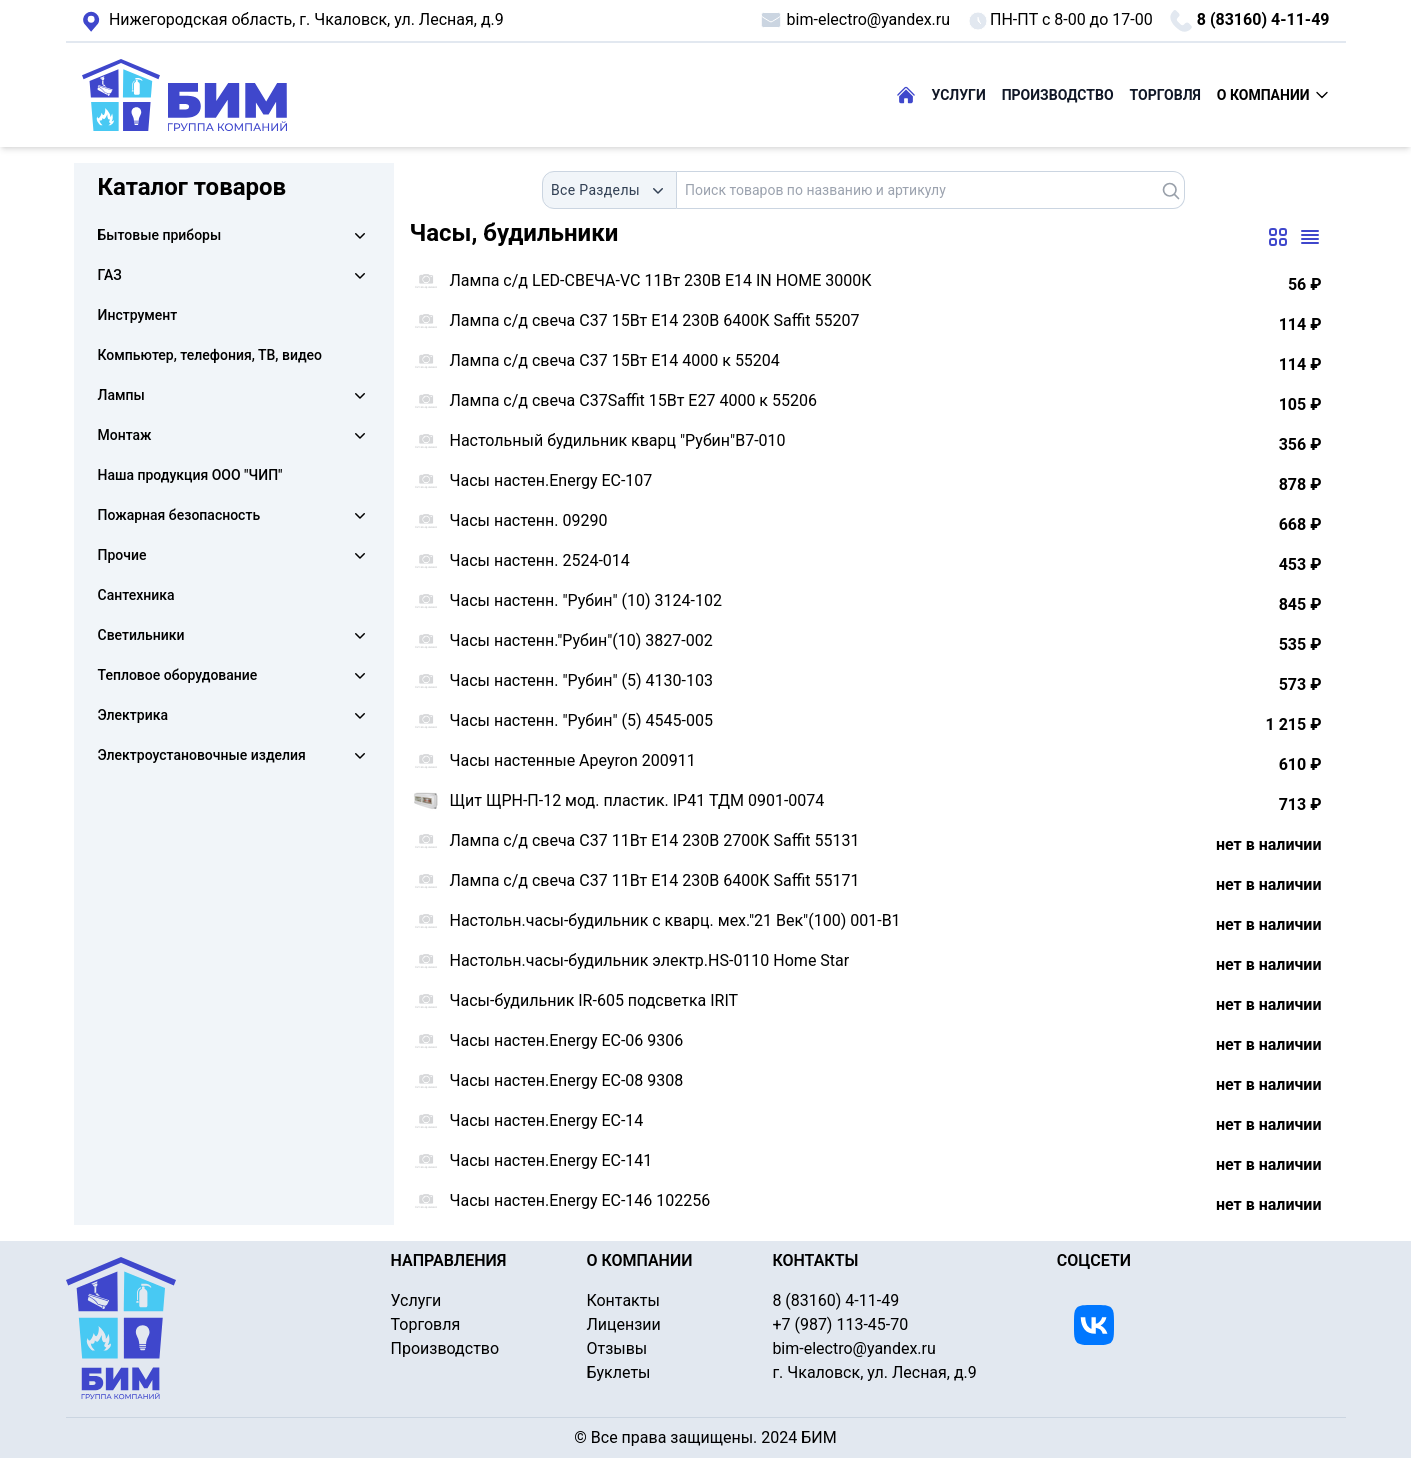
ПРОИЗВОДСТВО (1058, 95)
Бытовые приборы (160, 235)
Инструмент (138, 315)
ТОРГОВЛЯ (1165, 95)
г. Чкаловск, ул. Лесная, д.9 (293, 21)
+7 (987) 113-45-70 (840, 1324)
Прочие (122, 555)
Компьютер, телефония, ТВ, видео (210, 355)
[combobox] (609, 190)
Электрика (133, 715)
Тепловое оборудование (178, 675)
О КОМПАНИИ (1273, 95)
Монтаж (125, 435)
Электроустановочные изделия (202, 755)
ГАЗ (110, 275)
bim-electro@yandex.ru (854, 20)
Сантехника (136, 595)
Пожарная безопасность (179, 515)
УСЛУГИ (959, 95)
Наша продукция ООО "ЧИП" (190, 475)
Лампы (121, 395)
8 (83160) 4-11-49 (1249, 21)
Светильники (141, 635)
